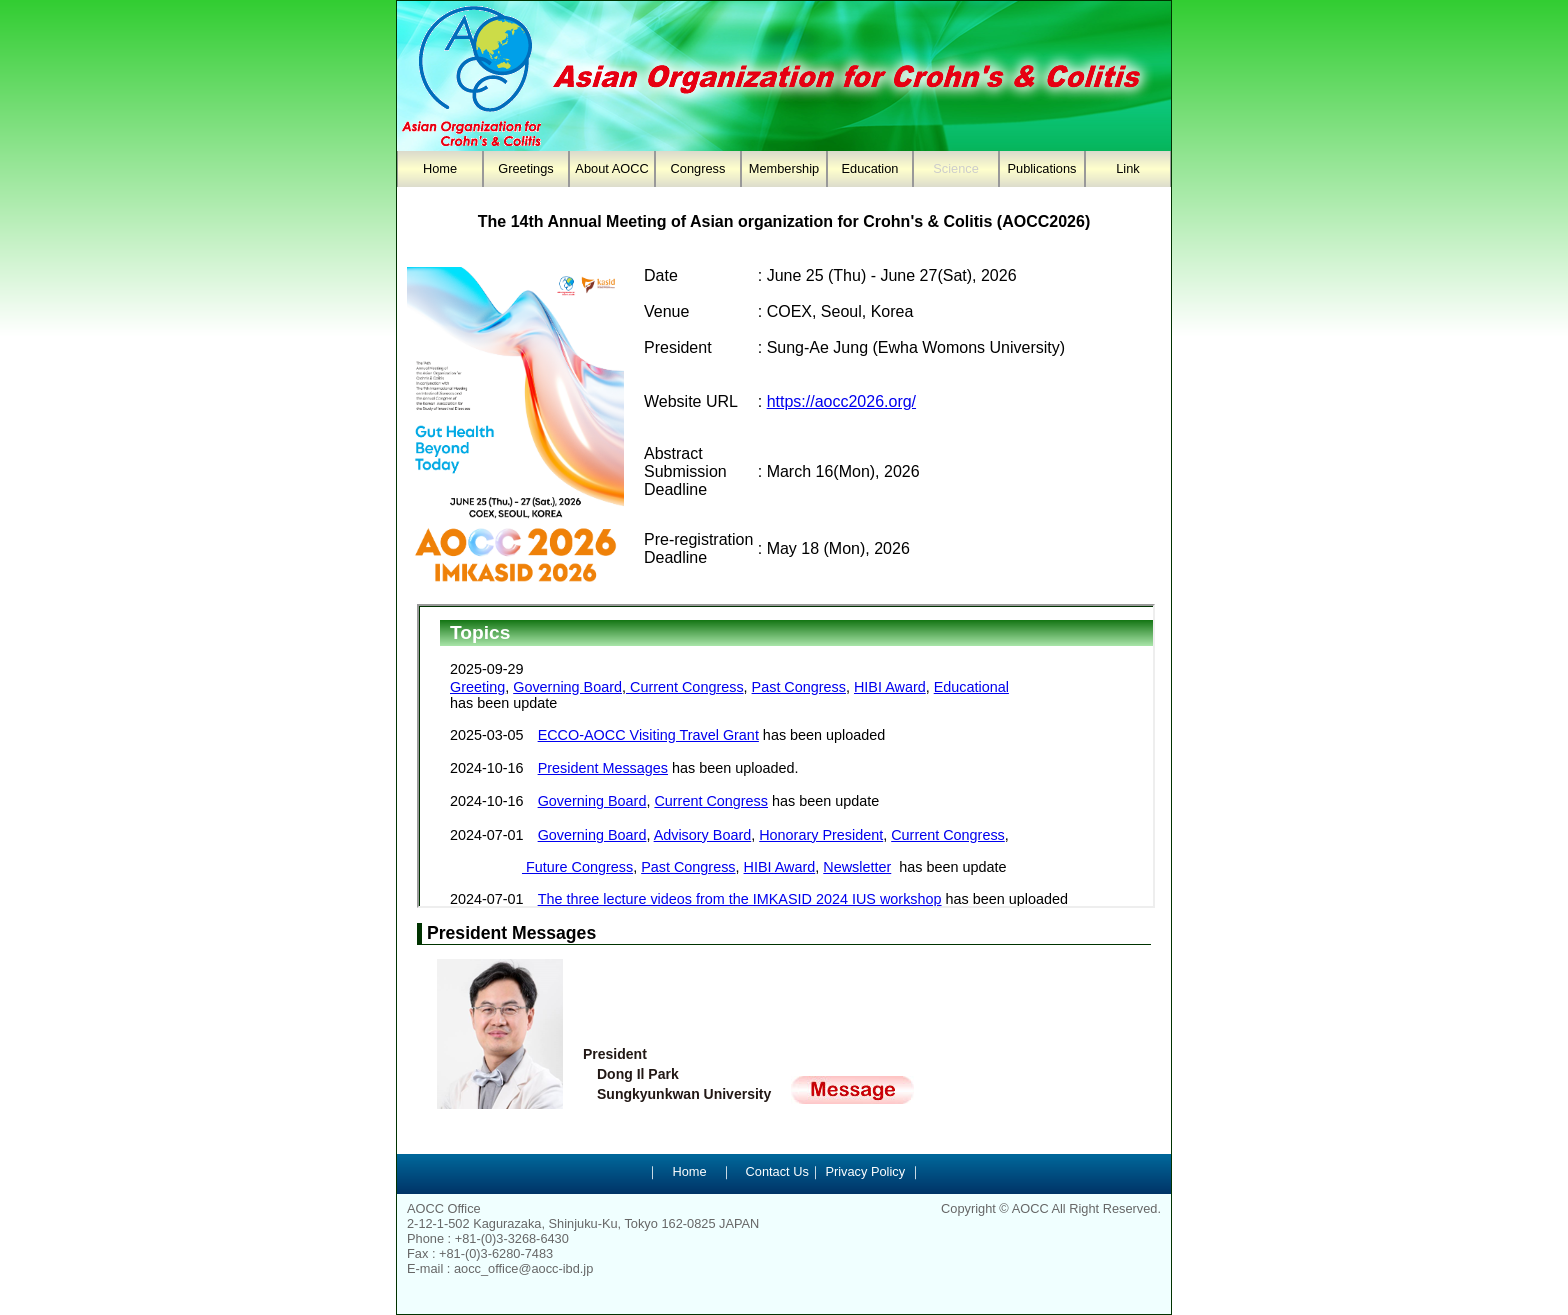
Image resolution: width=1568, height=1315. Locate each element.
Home (440, 168)
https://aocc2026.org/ (841, 401)
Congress (698, 168)
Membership (784, 168)
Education (870, 168)
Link (1127, 168)
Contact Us (777, 1171)
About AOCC (611, 168)
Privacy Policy (863, 1171)
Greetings (525, 168)
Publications (1041, 168)
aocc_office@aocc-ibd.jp (523, 1268)
